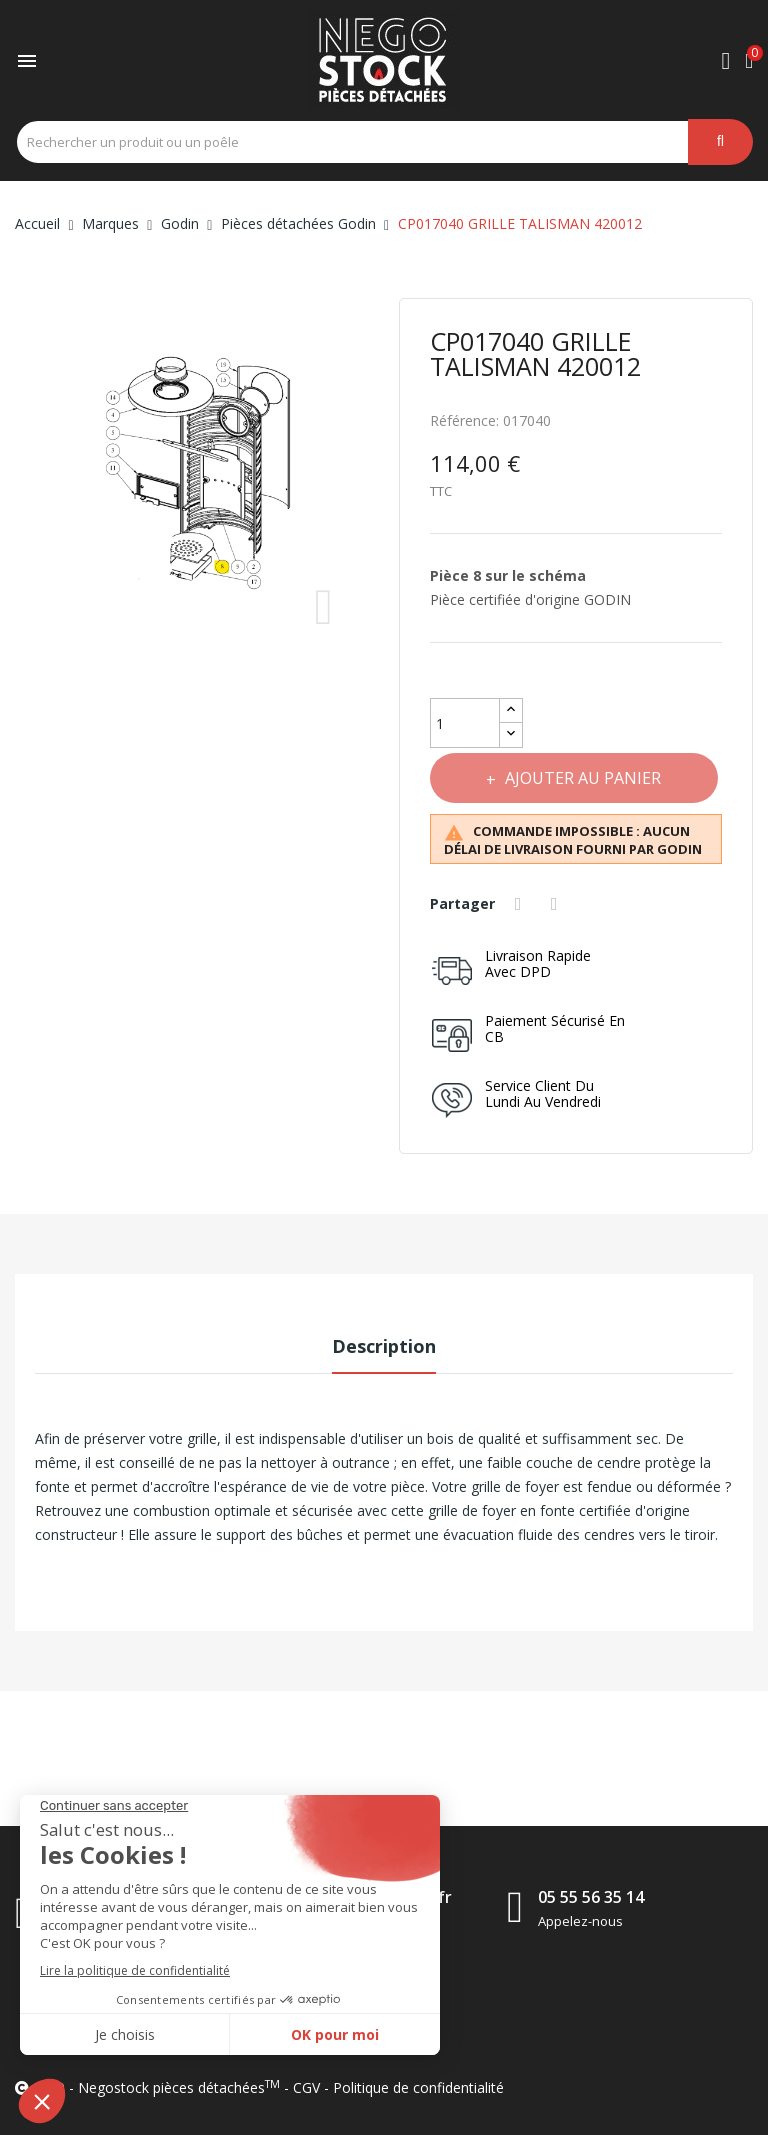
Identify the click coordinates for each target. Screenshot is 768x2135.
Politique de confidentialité (418, 2087)
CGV (306, 2087)
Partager (521, 904)
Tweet (558, 904)
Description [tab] (384, 1346)
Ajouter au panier (585, 778)
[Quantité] (465, 723)
